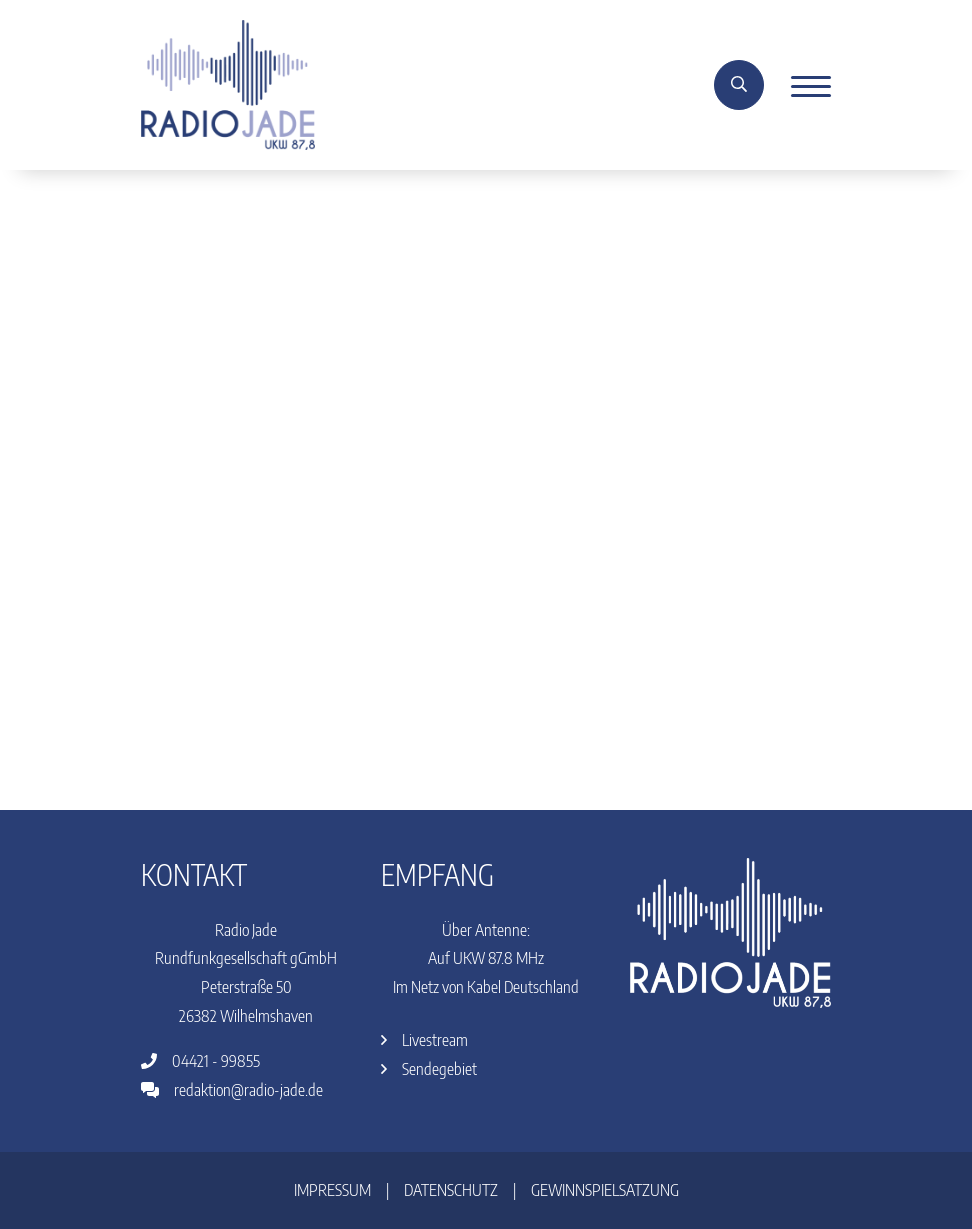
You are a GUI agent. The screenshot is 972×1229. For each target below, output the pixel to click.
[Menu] (803, 85)
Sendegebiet (429, 1069)
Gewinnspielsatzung (605, 1190)
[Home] (228, 83)
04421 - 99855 (200, 1061)
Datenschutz (451, 1190)
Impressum (332, 1190)
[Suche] (739, 85)
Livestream (424, 1040)
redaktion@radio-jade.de (232, 1090)
